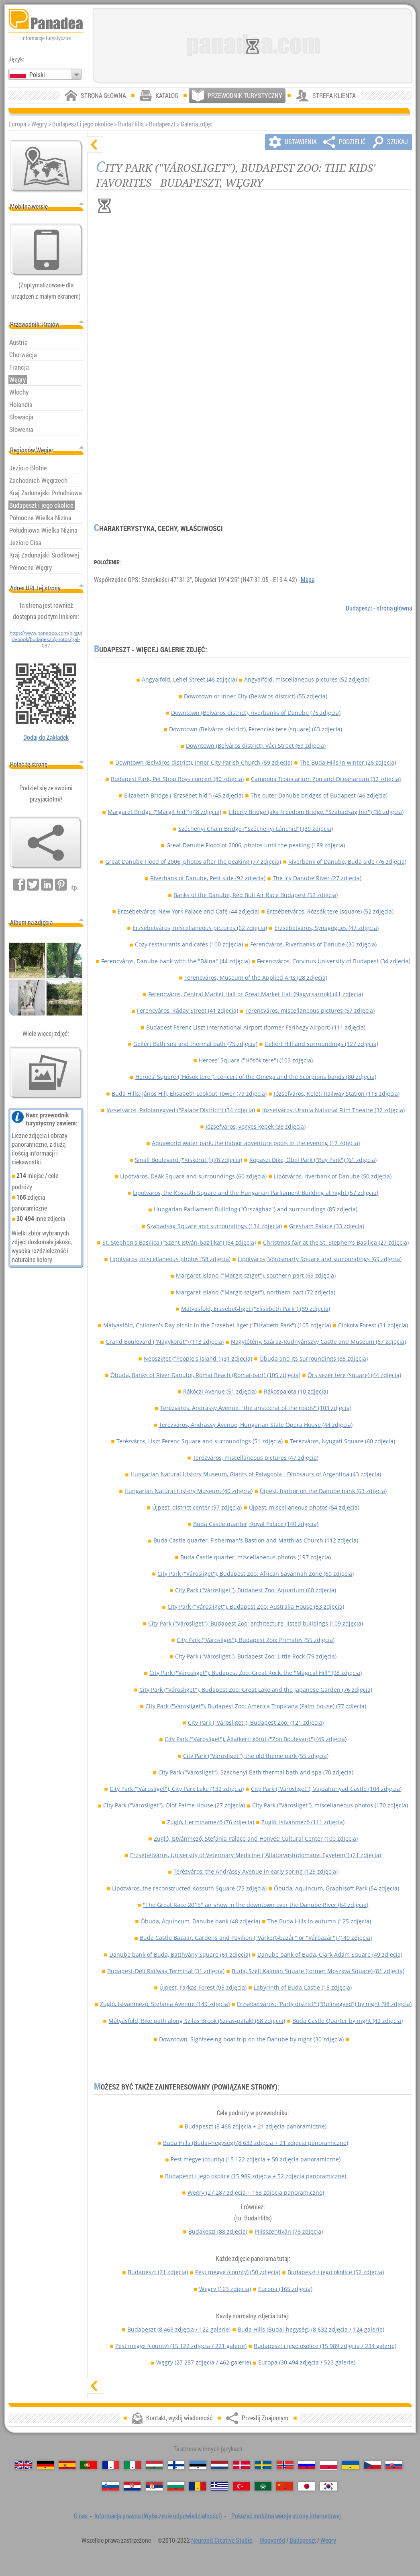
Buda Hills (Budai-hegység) (255, 2143)
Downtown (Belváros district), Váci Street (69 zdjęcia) (256, 745)
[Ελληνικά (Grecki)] (219, 2486)
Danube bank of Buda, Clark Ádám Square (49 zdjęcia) (329, 1954)
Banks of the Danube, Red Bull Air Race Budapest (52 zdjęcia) (255, 895)
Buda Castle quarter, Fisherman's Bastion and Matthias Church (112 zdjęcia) (255, 1540)
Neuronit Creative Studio (222, 2540)
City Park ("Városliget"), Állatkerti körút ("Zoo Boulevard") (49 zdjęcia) (256, 1739)
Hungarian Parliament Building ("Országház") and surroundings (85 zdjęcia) (255, 1209)
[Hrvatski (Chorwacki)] (132, 2486)
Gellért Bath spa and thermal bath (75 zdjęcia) (195, 1044)
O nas (81, 2515)
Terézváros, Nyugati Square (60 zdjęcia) (342, 1441)
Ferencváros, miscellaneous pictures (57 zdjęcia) (310, 1010)
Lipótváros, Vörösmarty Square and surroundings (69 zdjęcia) (320, 1259)
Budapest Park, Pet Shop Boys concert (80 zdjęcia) (177, 779)
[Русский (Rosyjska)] (307, 2465)
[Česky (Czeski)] (372, 2465)
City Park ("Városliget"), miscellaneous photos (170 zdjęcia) (330, 1805)
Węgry (39, 124)
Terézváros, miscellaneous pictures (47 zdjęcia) (255, 1457)
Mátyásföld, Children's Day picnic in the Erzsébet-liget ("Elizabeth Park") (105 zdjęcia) (217, 1325)
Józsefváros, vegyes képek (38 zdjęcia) (256, 1126)
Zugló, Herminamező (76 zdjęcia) (210, 1822)
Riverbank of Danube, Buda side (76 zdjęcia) (347, 861)
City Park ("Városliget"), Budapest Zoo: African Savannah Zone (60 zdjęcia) (255, 1573)
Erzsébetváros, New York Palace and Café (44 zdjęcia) (188, 911)
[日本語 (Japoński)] (307, 2486)
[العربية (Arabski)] (263, 2486)
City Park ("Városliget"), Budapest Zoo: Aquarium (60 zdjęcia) (255, 1590)
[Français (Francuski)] (111, 2465)
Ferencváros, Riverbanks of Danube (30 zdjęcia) (313, 944)
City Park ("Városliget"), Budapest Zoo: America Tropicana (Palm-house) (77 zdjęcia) (255, 1706)
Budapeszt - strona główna (379, 608)
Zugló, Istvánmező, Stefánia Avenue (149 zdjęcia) (165, 2004)
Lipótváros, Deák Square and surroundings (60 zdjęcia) (193, 1176)
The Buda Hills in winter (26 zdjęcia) (348, 762)
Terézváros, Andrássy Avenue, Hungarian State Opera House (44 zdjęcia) (256, 1424)
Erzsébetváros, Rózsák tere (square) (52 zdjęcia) (330, 911)
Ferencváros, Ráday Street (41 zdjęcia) (187, 1010)
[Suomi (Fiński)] (176, 2465)
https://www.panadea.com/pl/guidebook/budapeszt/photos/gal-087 (46, 639)
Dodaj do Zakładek (46, 737)
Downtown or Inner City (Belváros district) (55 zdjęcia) (255, 696)
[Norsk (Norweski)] (285, 2465)
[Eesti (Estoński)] (198, 2465)
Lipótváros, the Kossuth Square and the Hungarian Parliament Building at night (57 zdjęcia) (255, 1192)
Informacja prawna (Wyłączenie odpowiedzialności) (158, 2515)
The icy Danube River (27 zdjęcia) (317, 878)
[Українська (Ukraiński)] (350, 2465)
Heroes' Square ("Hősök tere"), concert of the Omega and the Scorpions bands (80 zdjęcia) (255, 1076)
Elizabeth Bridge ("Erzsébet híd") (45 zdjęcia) (183, 795)
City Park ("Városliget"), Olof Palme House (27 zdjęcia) (174, 1805)
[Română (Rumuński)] (197, 2486)
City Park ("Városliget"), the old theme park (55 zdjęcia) (255, 1756)
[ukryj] (95, 144)
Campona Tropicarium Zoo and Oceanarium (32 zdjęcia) (326, 779)
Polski (37, 74)
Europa (285, 2289)
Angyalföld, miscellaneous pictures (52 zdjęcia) (306, 679)
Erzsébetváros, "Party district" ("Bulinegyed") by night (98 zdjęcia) (324, 2004)
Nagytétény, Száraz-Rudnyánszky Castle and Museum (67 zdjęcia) (318, 1341)
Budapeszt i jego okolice (82, 124)
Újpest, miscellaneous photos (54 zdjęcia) (304, 1507)
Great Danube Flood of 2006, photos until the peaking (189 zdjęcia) (255, 845)
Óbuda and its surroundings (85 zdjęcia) (313, 1358)
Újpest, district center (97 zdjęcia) (197, 1507)
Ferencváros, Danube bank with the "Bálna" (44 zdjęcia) (175, 961)
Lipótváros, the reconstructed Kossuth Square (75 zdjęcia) (189, 1888)
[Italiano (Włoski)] (132, 2465)
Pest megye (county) (255, 2159)
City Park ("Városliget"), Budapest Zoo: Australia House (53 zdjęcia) (255, 1606)
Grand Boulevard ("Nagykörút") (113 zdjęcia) (165, 1341)
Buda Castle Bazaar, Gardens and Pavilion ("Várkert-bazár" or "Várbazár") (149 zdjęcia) (256, 1937)
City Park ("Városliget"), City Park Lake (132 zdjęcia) (177, 1789)
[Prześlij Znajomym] (46, 843)
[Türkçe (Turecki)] (241, 2486)
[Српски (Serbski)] (154, 2486)
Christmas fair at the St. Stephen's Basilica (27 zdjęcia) (336, 1242)
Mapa (307, 579)
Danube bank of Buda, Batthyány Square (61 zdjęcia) (179, 1954)
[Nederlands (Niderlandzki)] (219, 2465)
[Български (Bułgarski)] (176, 2486)
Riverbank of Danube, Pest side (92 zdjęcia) (207, 878)
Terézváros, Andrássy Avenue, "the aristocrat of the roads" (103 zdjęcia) (255, 1408)
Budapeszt (162, 124)
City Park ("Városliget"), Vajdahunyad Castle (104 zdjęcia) (326, 1789)
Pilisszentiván (289, 2231)
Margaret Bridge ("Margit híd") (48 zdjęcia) (164, 812)
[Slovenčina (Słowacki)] (394, 2465)
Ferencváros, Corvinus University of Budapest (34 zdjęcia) (333, 961)
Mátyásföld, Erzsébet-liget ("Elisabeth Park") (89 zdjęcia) (255, 1308)
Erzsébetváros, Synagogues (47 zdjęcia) (326, 928)
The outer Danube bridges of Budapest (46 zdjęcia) (319, 795)
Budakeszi (217, 2231)
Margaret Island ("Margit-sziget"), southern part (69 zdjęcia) (256, 1275)
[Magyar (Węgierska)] (154, 2465)
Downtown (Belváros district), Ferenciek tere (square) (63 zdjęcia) (255, 729)
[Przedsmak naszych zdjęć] (46, 1073)
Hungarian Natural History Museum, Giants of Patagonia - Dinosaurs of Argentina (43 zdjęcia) (255, 1474)
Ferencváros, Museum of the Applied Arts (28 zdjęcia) (255, 977)
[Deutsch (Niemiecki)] (45, 2465)
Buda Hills (131, 124)
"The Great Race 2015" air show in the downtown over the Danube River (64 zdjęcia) (255, 1905)
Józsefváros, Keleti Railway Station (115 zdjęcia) (337, 1093)
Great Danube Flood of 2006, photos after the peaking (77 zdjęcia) (193, 861)
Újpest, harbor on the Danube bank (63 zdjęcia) (323, 1491)
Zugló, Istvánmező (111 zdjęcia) (303, 1822)
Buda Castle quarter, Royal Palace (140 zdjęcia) (255, 1524)
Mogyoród (272, 2540)
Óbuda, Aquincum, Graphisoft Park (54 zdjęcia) (336, 1888)
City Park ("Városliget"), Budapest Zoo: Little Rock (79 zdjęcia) (255, 1656)
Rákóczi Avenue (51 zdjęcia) (220, 1391)
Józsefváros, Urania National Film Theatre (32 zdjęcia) (333, 1110)
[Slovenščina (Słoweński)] (110, 2486)
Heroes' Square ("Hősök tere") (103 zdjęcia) (256, 1060)
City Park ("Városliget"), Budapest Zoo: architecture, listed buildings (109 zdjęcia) (255, 1623)
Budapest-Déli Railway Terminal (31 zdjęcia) (165, 1971)
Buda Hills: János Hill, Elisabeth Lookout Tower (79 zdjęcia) (189, 1093)
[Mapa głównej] (46, 166)
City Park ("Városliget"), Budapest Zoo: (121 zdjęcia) (256, 1722)
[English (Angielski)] (24, 2465)
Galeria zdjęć (196, 124)
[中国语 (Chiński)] (285, 2486)
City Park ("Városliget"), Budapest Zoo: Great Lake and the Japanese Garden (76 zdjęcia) (255, 1689)
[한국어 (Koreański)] (328, 2486)
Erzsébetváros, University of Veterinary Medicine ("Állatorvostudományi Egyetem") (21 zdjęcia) (255, 1855)
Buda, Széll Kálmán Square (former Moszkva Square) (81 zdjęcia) (318, 1971)
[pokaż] (95, 2386)
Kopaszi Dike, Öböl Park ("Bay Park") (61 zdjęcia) (313, 1160)
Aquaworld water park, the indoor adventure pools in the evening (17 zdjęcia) (256, 1143)
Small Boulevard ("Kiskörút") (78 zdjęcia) (188, 1160)
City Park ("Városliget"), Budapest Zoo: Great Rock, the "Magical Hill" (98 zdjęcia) (255, 1673)
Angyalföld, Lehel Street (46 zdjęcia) (189, 679)
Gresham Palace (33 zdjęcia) (326, 1226)
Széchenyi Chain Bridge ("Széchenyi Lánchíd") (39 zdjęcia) (255, 828)
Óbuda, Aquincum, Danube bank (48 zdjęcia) (200, 1921)
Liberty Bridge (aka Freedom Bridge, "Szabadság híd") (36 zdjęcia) (316, 812)
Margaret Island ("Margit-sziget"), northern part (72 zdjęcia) (255, 1292)
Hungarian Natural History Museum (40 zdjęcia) (188, 1491)
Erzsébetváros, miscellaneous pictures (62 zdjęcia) (200, 928)
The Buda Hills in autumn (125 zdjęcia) (319, 1921)
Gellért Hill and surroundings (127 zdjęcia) (321, 1044)
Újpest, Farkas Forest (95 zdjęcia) (203, 1987)
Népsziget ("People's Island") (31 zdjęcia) (198, 1358)
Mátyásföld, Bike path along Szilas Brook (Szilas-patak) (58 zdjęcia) (196, 2021)
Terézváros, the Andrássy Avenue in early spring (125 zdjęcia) (255, 1871)
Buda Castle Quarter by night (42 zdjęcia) (347, 2021)
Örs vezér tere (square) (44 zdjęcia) (354, 1375)
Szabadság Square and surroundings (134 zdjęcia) (214, 1226)
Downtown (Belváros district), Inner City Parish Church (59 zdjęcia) (203, 762)
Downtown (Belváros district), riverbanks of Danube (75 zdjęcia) (255, 712)
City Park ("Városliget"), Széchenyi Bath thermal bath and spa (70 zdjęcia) (255, 1772)
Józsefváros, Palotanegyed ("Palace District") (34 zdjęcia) (180, 1110)
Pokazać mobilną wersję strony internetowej (286, 2515)
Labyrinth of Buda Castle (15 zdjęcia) (303, 1987)
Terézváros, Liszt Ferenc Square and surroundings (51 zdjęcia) (199, 1441)
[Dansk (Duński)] (241, 2465)
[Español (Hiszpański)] (67, 2465)
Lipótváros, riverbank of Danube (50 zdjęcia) (332, 1176)
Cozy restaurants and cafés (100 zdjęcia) (189, 944)
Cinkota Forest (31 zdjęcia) (373, 1325)
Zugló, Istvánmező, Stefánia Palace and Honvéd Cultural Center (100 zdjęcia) (256, 1838)
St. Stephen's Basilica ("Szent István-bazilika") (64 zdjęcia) (179, 1242)
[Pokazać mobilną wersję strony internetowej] (46, 249)
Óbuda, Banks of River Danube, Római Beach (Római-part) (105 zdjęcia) (205, 1375)
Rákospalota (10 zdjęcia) (296, 1391)
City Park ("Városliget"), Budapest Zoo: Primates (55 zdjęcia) (255, 1640)
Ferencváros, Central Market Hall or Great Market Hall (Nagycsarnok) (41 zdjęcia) (255, 994)
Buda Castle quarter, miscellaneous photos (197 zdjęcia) (255, 1557)
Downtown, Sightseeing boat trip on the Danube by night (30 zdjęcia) (251, 2039)
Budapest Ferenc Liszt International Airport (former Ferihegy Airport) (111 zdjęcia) (255, 1027)
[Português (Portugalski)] (89, 2465)
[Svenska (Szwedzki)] (263, 2465)
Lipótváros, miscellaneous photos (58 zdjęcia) (170, 1259)
